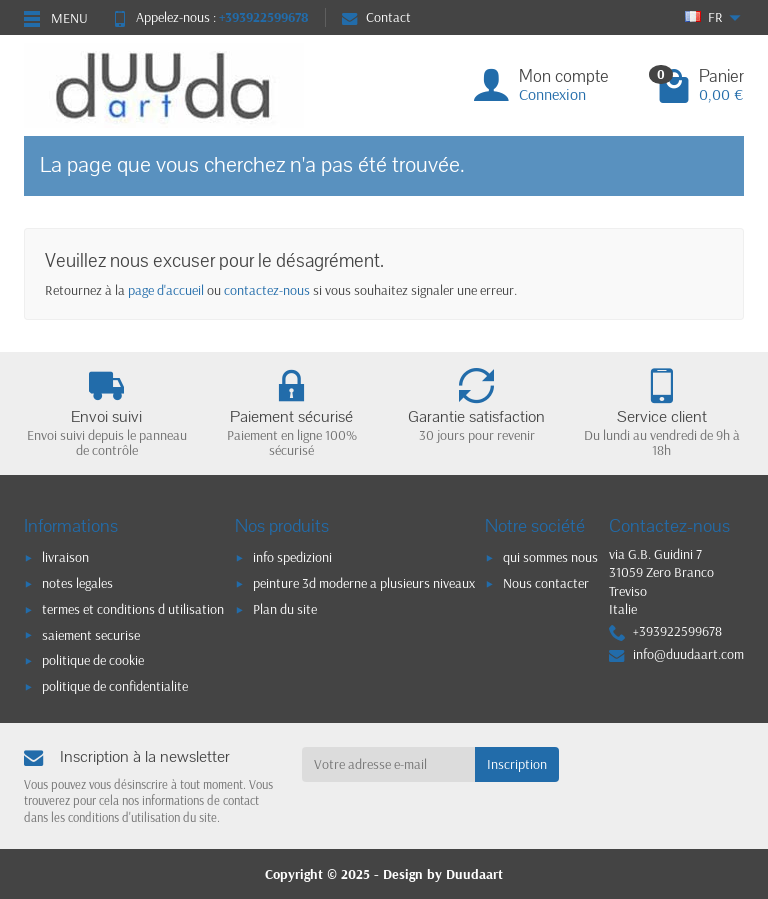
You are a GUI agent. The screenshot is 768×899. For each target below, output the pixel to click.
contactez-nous (267, 290)
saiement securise (91, 635)
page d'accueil (166, 290)
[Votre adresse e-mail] (389, 764)
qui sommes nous (550, 557)
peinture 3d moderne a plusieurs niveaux (364, 583)
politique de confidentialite (115, 686)
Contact (376, 17)
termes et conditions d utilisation (133, 609)
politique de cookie (93, 660)
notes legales (77, 583)
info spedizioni (292, 557)
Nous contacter (546, 583)
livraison (65, 557)
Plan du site (285, 609)
